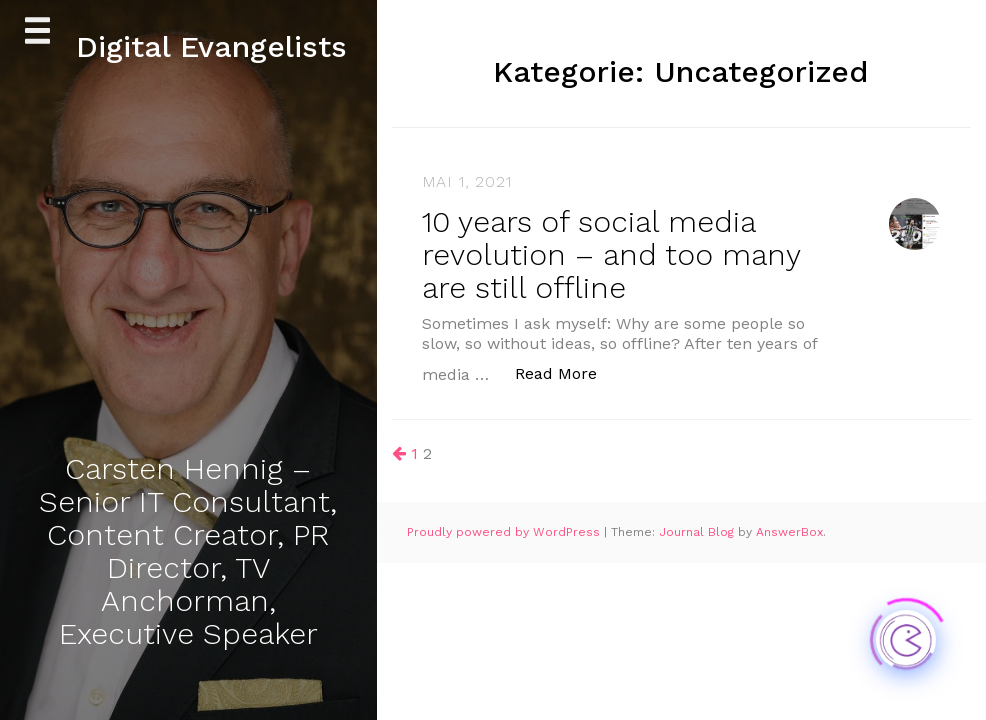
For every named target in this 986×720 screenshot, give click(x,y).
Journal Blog (698, 532)
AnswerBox (789, 532)
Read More (566, 372)
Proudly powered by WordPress (505, 532)
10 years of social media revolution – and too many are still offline (611, 254)
